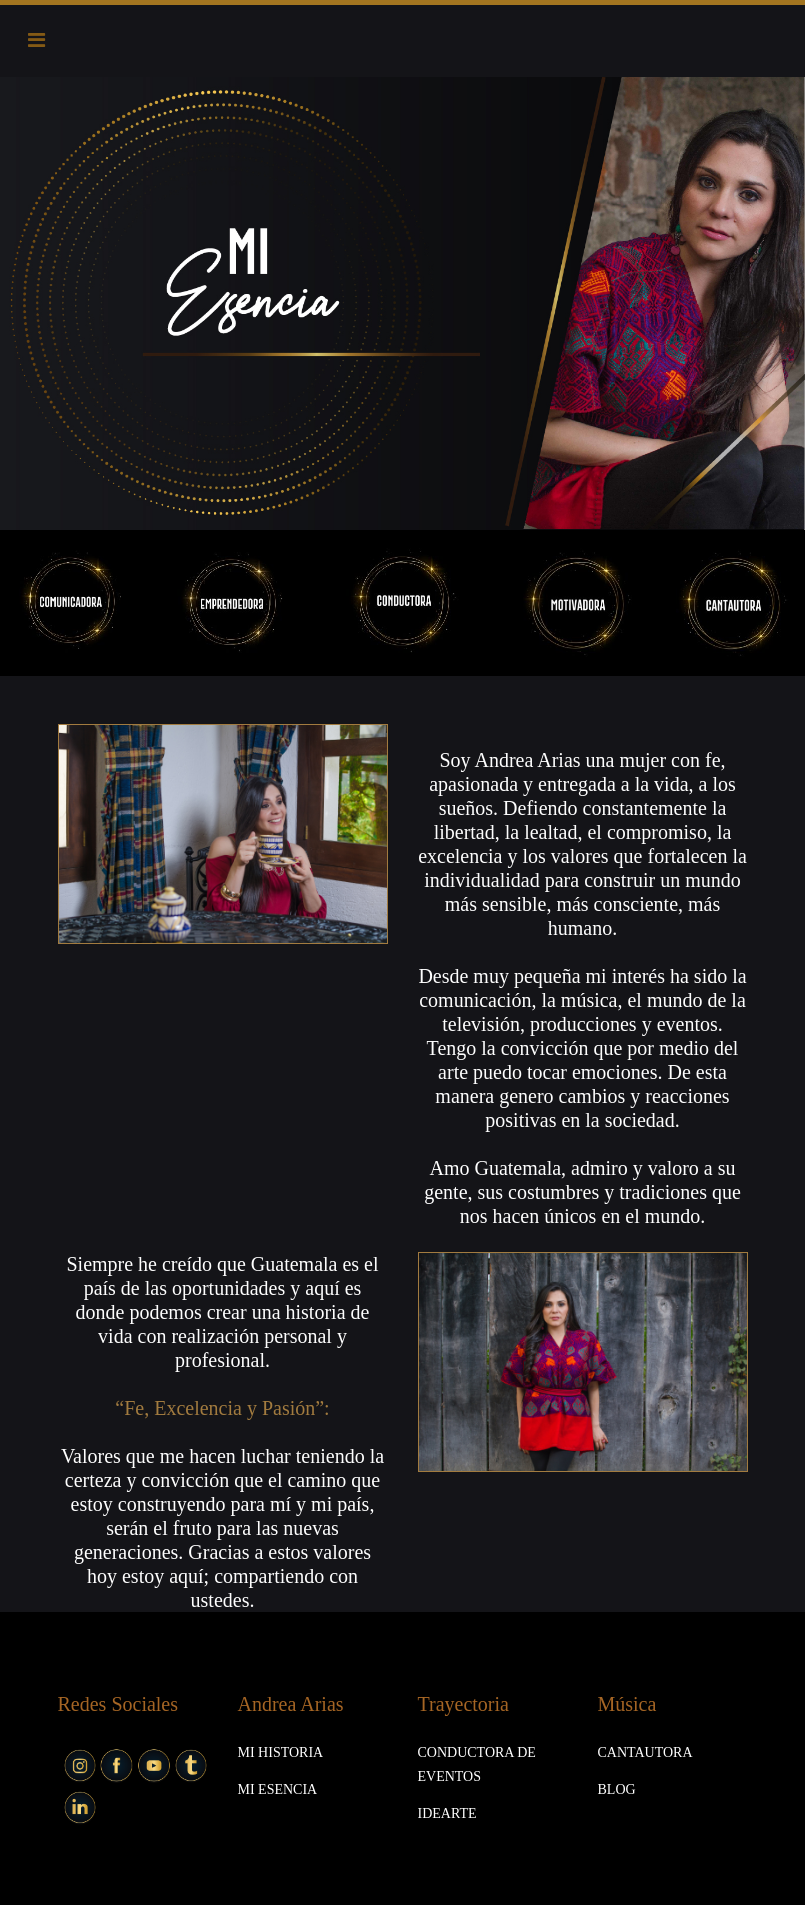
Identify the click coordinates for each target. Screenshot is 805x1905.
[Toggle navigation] (36, 40)
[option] (402, 303)
